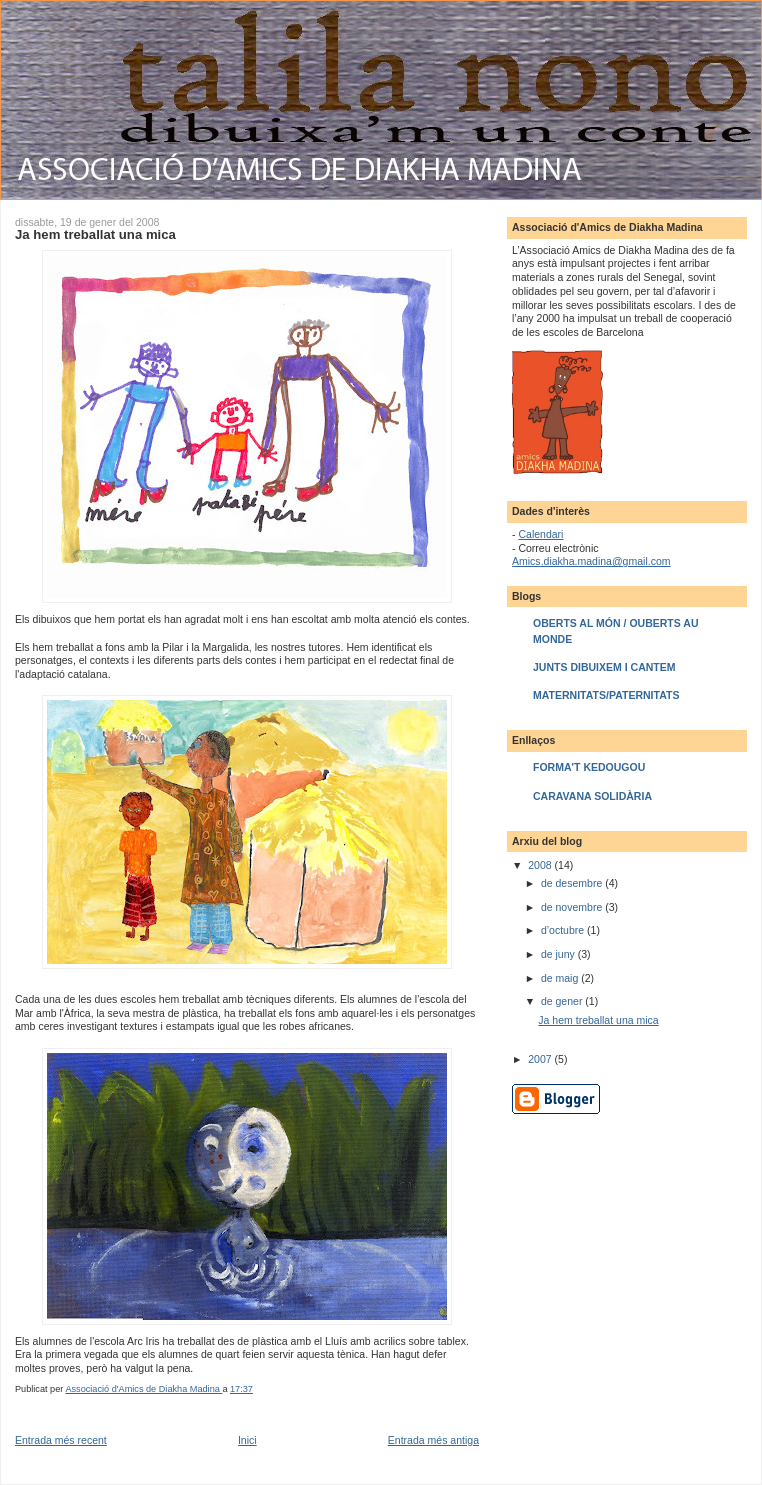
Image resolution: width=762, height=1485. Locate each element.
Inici (247, 1440)
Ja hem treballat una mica (598, 1020)
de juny (559, 954)
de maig (561, 978)
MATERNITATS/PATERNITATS (606, 695)
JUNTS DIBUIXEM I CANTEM (604, 667)
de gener (563, 1001)
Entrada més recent (61, 1440)
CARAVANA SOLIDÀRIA (592, 796)
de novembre (573, 907)
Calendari (540, 534)
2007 (541, 1059)
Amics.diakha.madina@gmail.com (591, 561)
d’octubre (564, 930)
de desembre (573, 883)
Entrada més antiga (433, 1440)
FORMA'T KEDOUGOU (589, 767)
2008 (541, 865)
